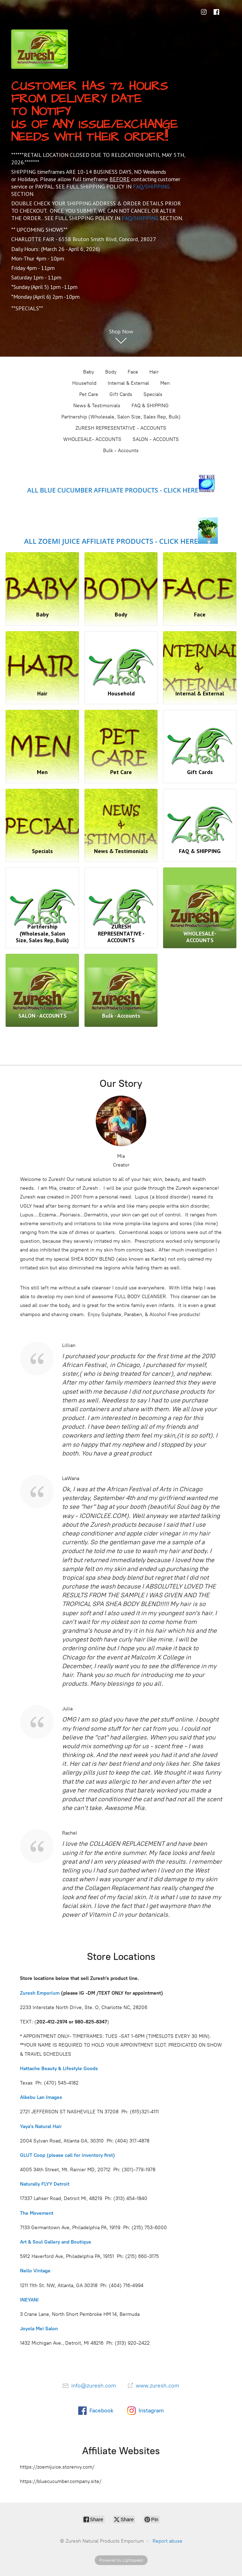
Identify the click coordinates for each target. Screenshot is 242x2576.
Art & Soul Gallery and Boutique (55, 2242)
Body (110, 372)
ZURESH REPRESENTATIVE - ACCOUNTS (120, 428)
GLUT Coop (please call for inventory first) (67, 2155)
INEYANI (29, 2300)
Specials (152, 394)
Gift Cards (120, 394)
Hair (154, 372)
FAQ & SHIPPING (150, 406)
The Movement (36, 2212)
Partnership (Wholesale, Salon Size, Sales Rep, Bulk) (121, 417)
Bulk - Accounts (121, 451)
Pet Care (88, 394)
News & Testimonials (96, 406)
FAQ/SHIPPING (151, 186)
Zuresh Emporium (40, 1992)
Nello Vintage (36, 2270)
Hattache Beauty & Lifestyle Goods (59, 2068)
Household (84, 383)
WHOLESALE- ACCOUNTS (92, 439)
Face (133, 372)
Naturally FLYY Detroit (44, 2184)
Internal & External (128, 383)
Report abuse (167, 2541)
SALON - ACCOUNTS (156, 439)
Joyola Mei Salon (39, 2328)
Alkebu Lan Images (41, 2097)
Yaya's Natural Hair (41, 2126)
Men (165, 383)
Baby (88, 372)
